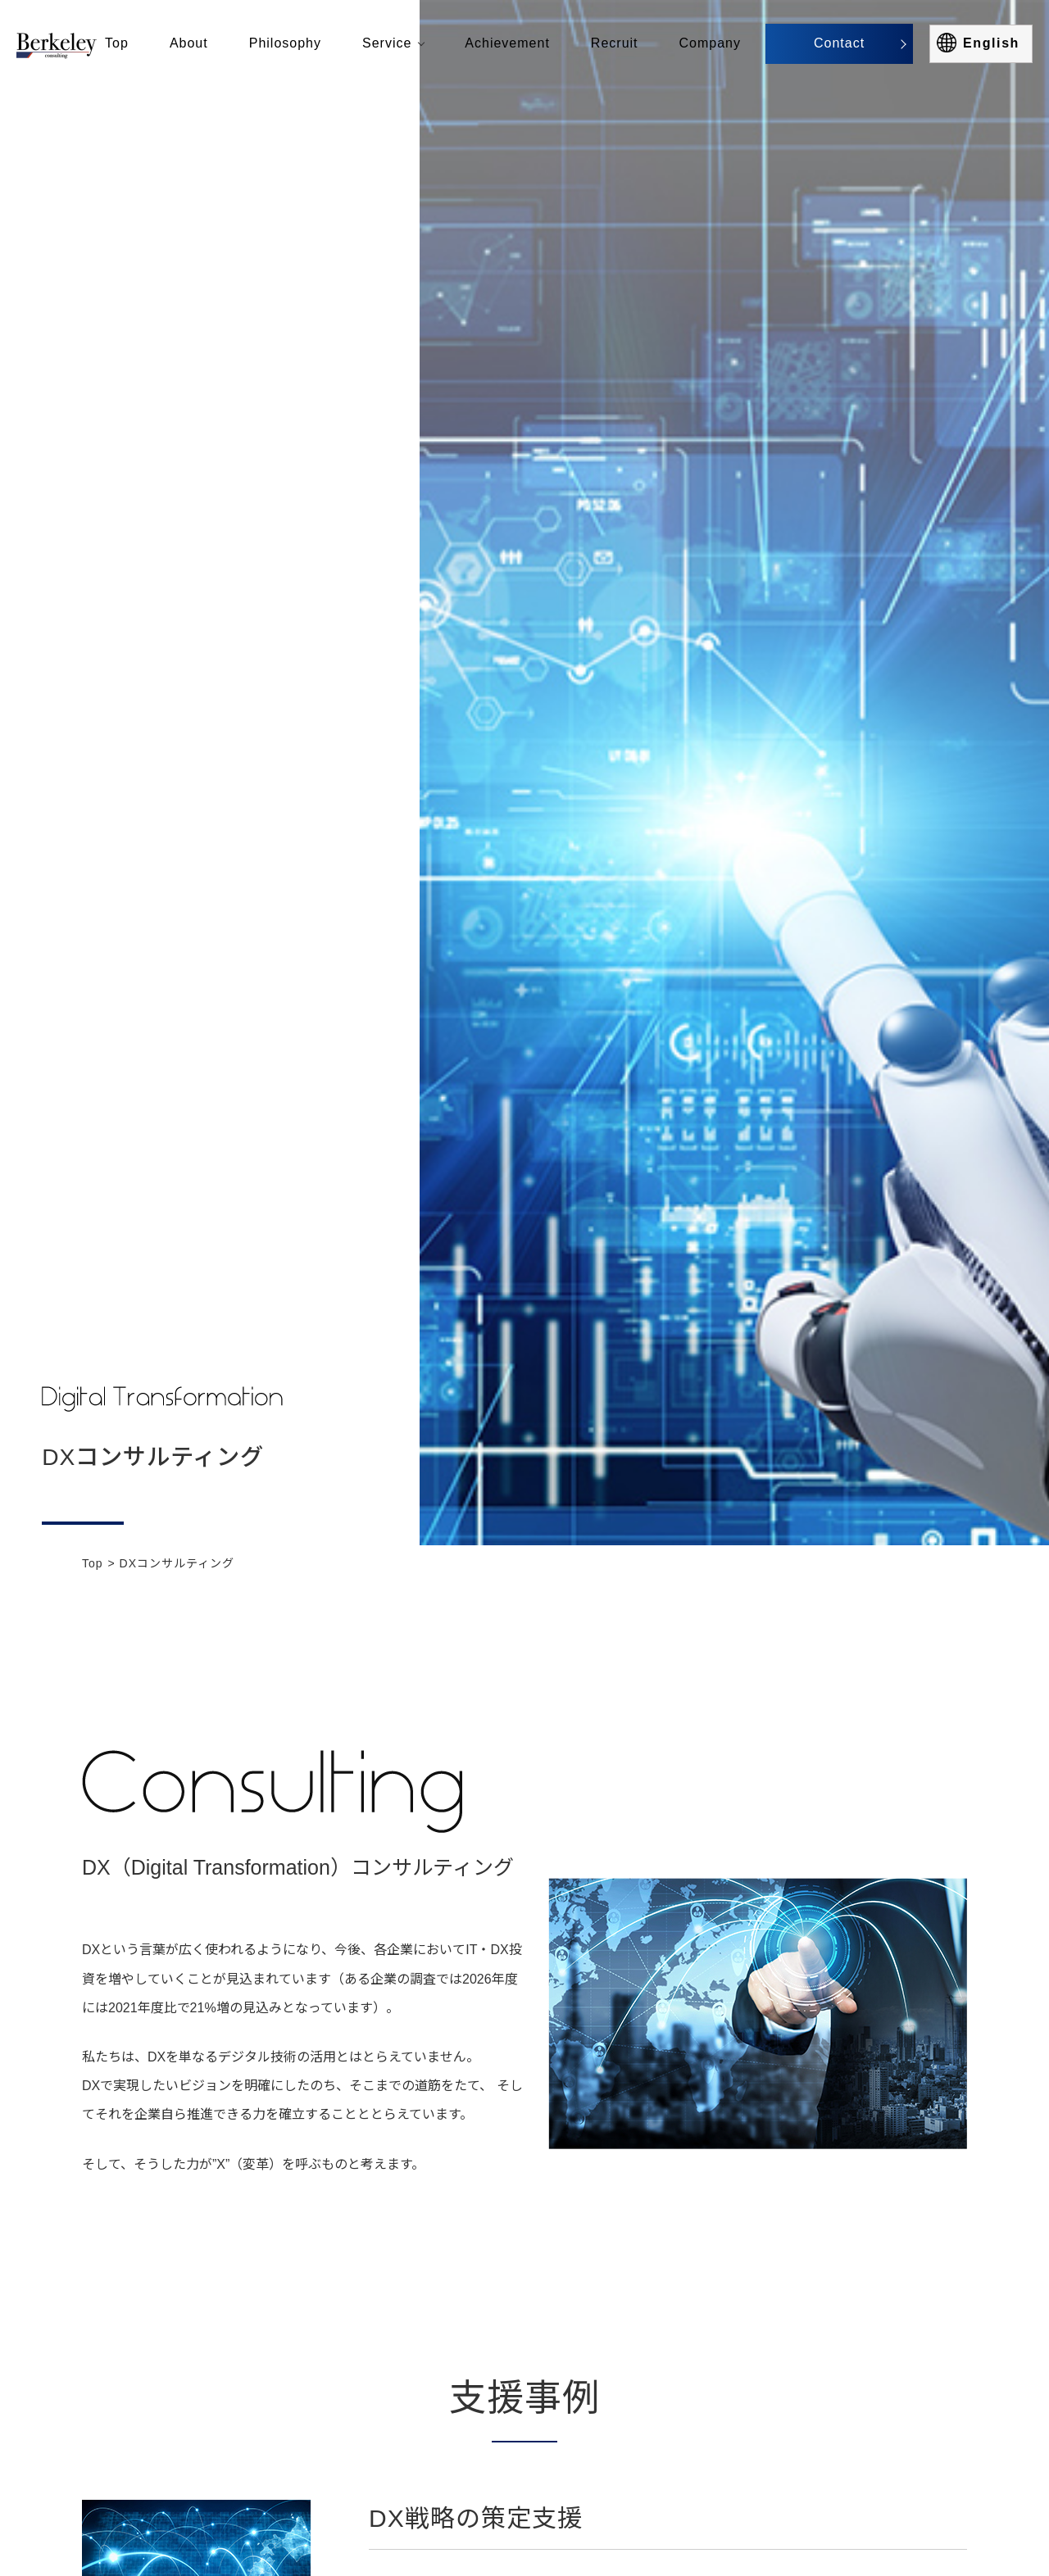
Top (92, 1563)
